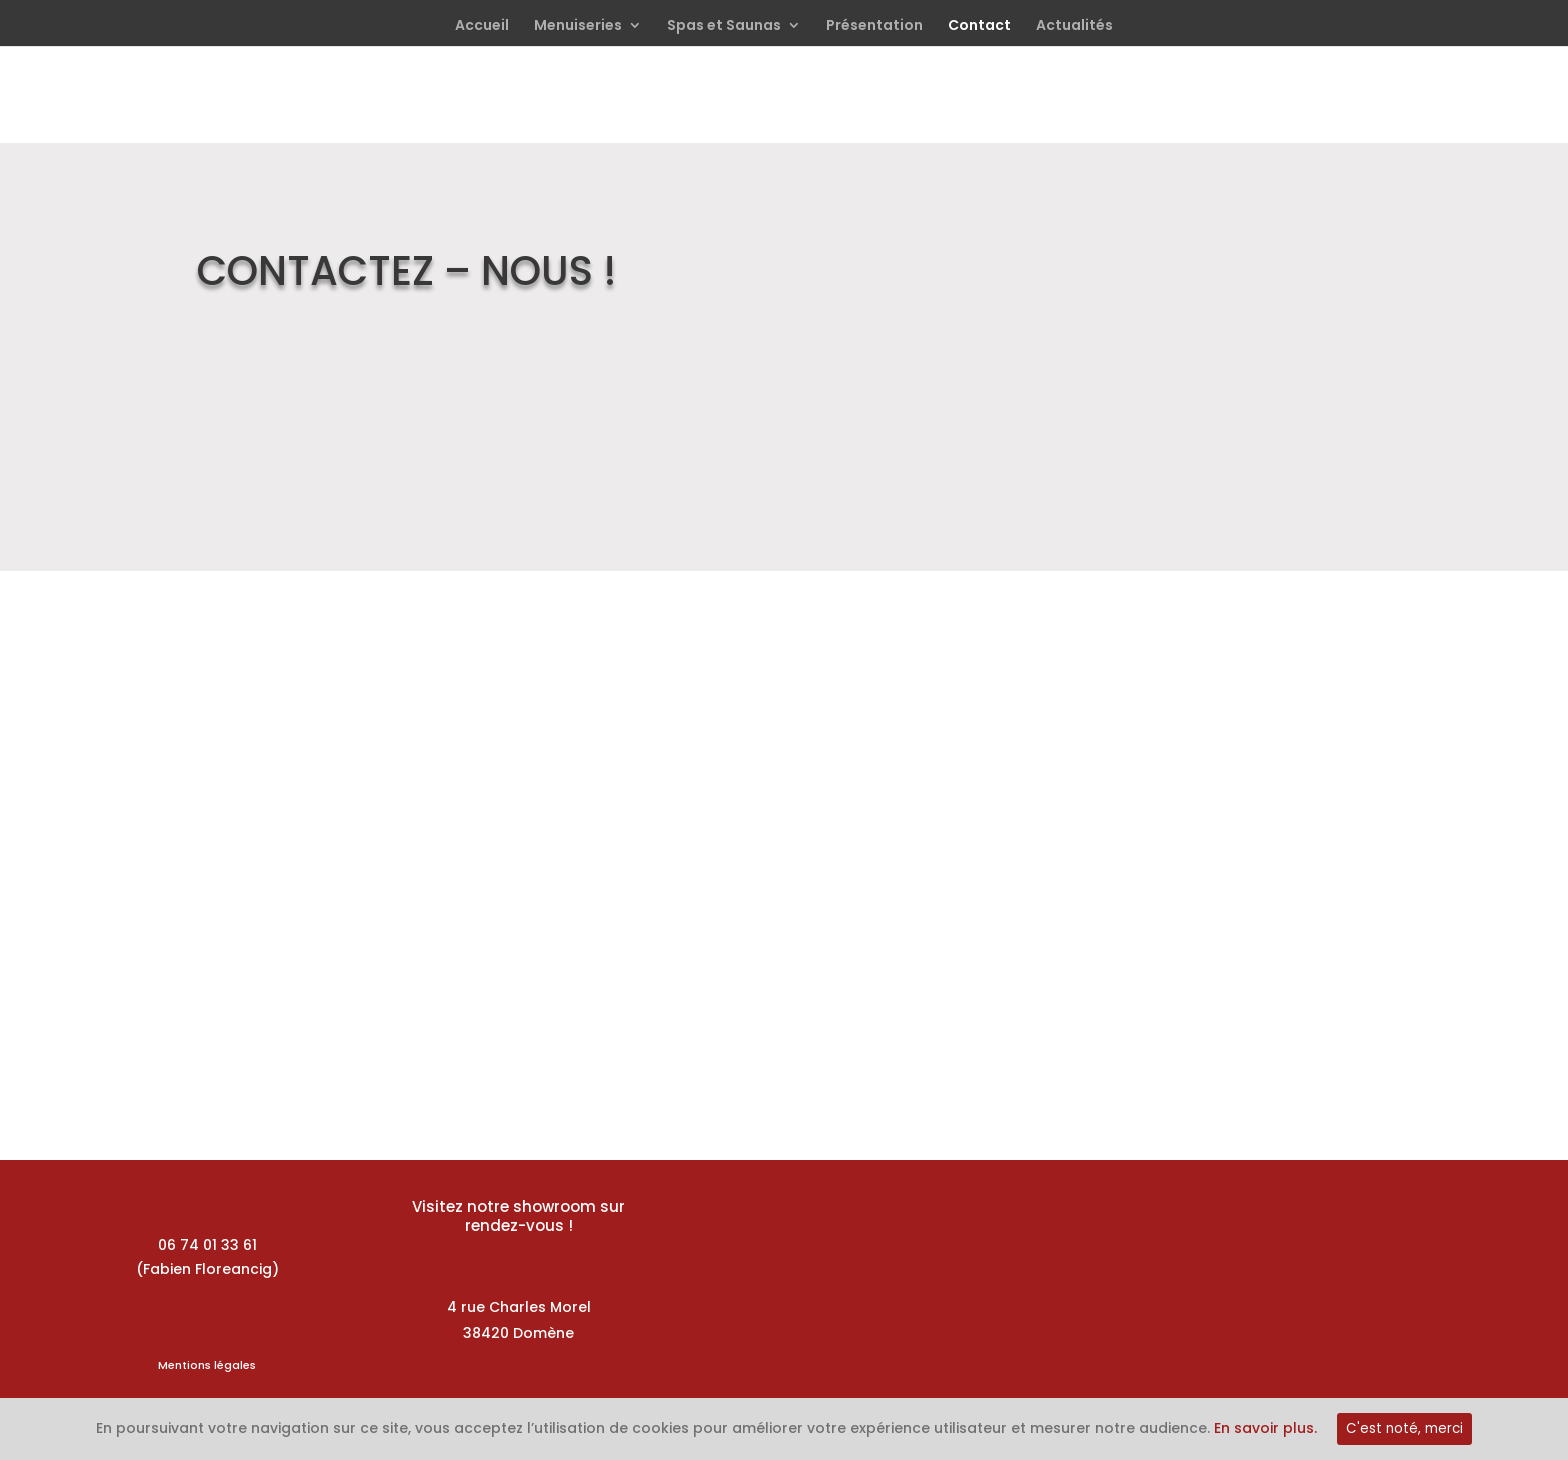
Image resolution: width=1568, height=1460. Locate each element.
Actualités (1074, 26)
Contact (979, 26)
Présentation (874, 26)
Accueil (482, 26)
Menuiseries (578, 26)
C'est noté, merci (1404, 1428)
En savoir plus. (1265, 1428)
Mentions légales (207, 1365)
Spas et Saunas (724, 26)
